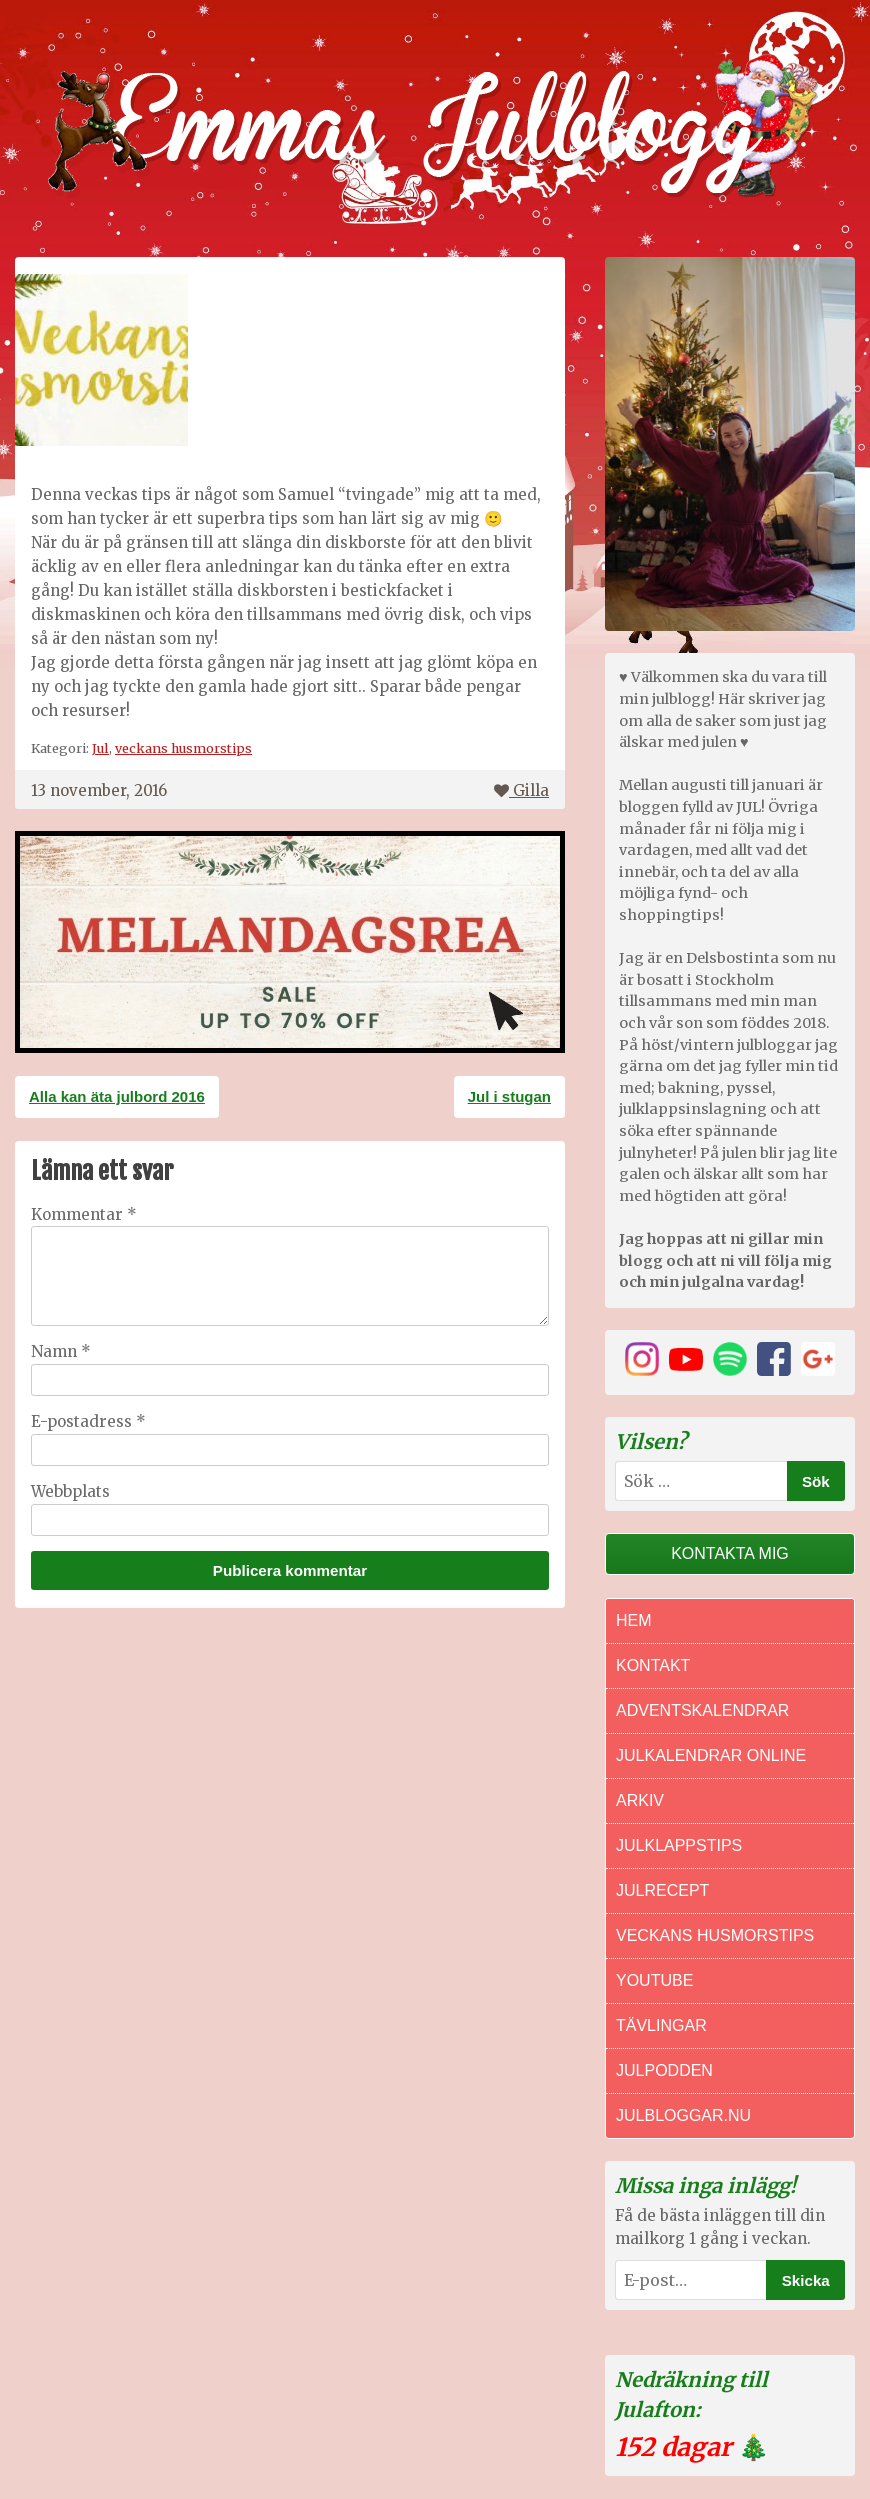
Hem (634, 1620)
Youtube (654, 1980)
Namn (61, 1351)
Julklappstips (679, 1845)
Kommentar (84, 1214)
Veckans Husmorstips (715, 1935)
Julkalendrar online (711, 1755)
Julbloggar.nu (683, 2115)
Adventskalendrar (702, 1710)
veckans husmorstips (183, 748)
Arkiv (640, 1800)
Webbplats (70, 1491)
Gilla (521, 790)
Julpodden (664, 2070)
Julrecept (662, 1890)
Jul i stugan (509, 1096)
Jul (100, 748)
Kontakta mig (730, 1553)
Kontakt (653, 1665)
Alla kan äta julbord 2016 (117, 1096)
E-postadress (88, 1421)
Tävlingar (661, 2025)
